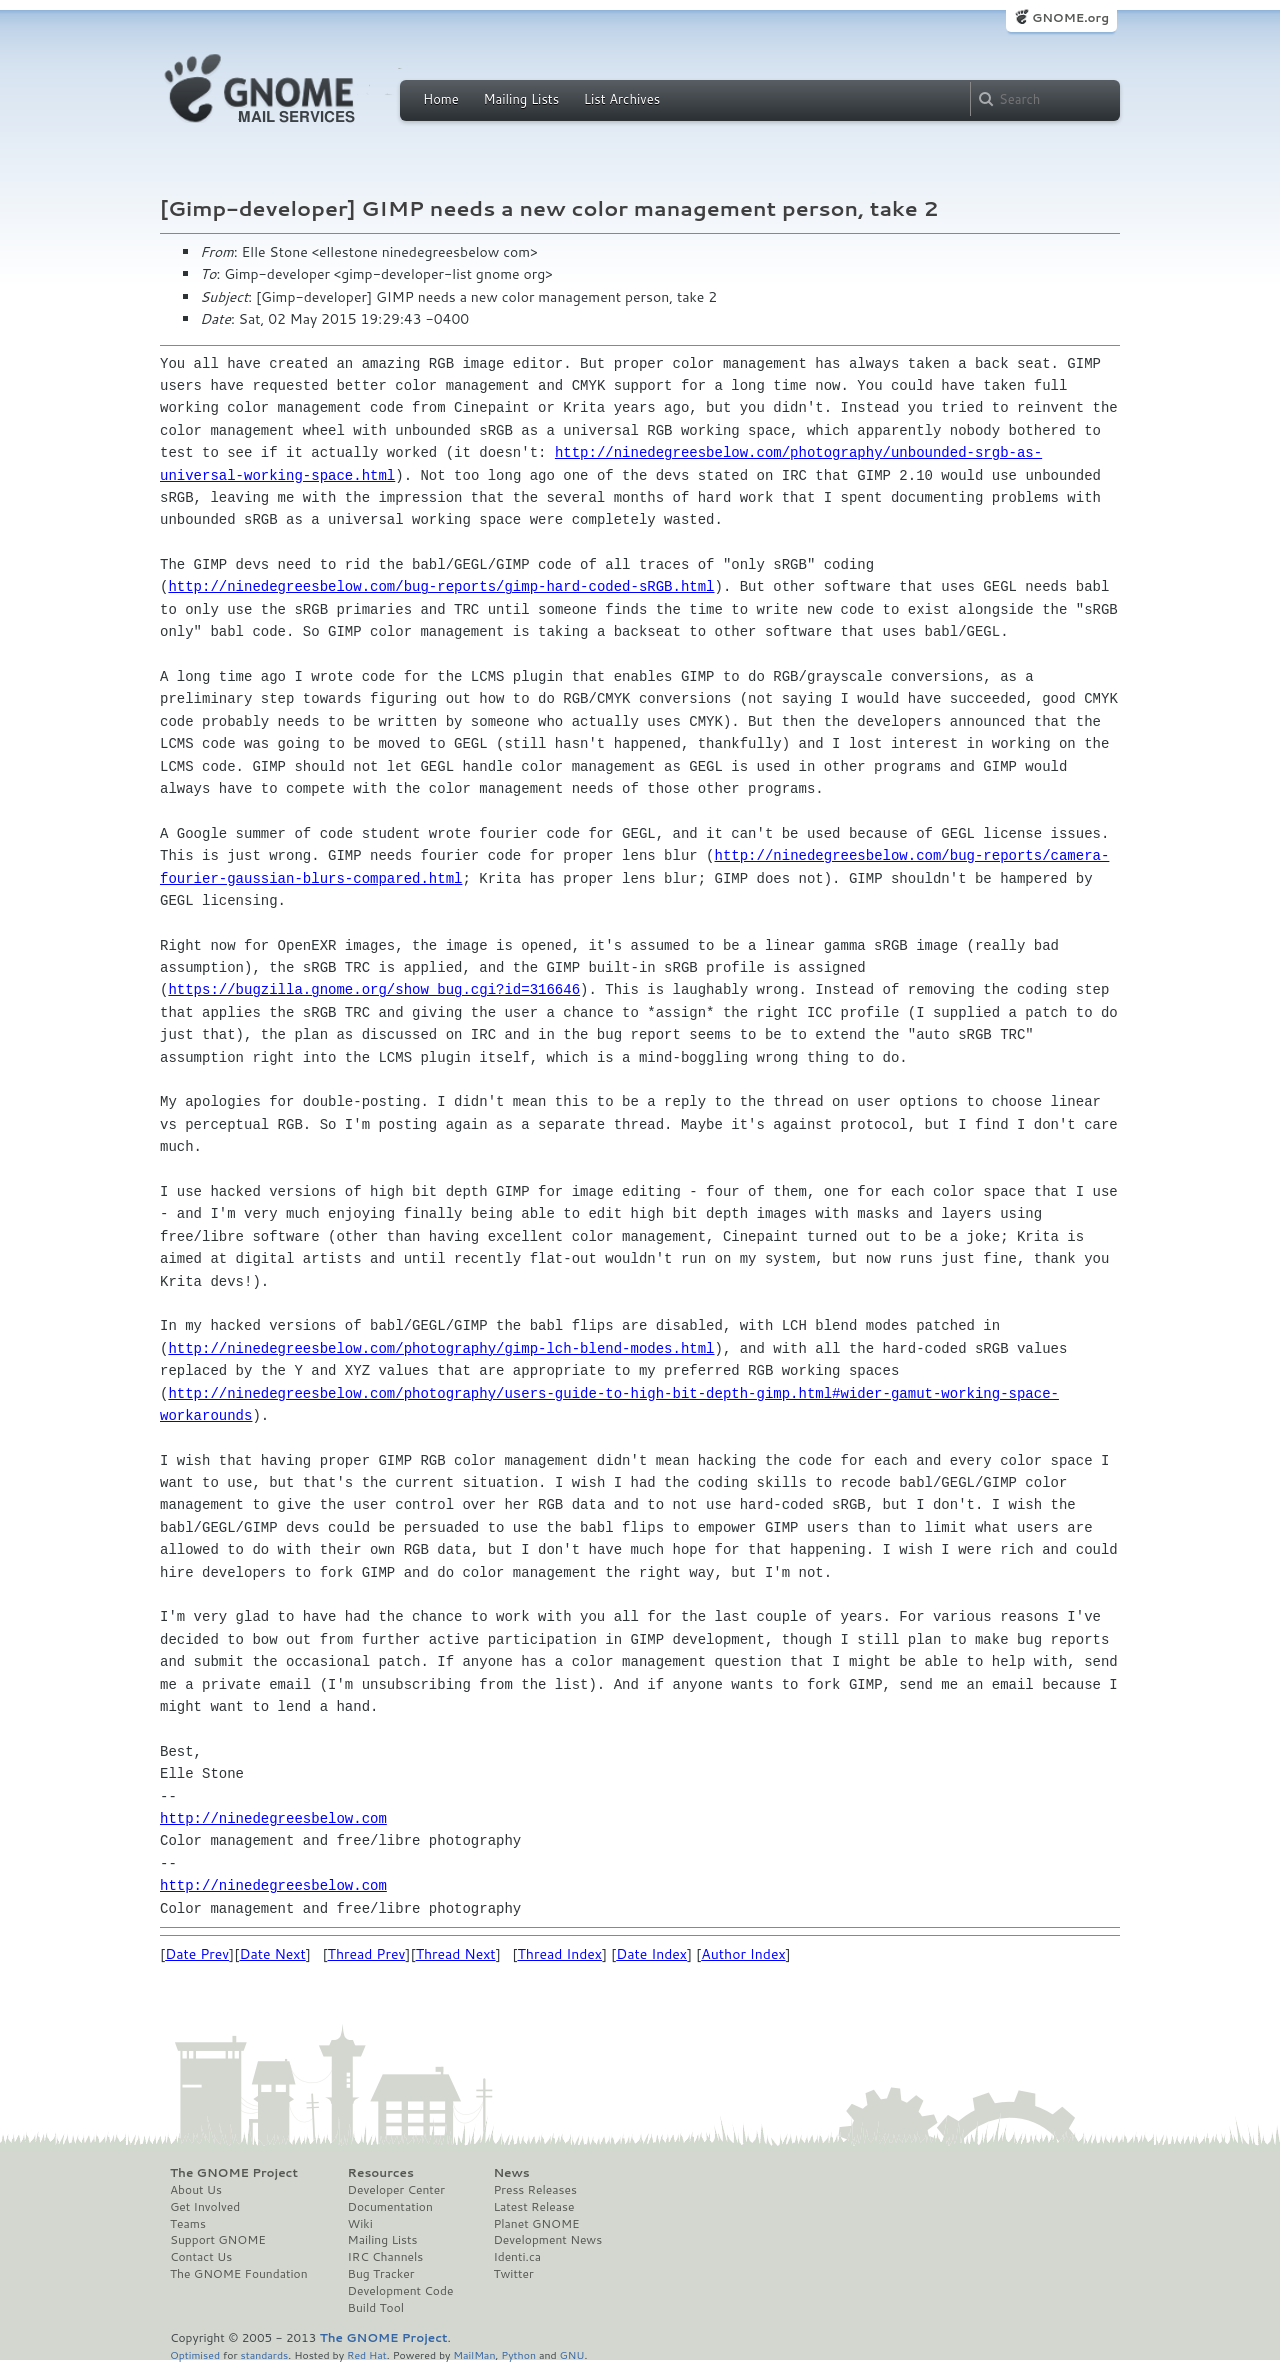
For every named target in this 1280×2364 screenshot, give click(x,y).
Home (441, 99)
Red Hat (367, 2354)
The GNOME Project (234, 2173)
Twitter (513, 2274)
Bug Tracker (381, 2274)
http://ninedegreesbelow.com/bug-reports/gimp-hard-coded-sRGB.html (441, 586)
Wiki (360, 2224)
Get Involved (205, 2207)
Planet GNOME (536, 2224)
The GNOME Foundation (239, 2274)
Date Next (272, 1954)
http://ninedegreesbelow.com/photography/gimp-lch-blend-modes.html (441, 1348)
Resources (381, 2173)
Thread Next (456, 1954)
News (511, 2173)
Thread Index (560, 1954)
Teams (188, 2224)
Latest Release (533, 2207)
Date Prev (197, 1954)
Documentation (390, 2207)
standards (264, 2354)
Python (518, 2354)
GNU (572, 2354)
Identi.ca (517, 2257)
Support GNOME (218, 2240)
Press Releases (534, 2190)
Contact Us (201, 2257)
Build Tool (376, 2308)
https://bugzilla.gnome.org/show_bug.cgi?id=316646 (374, 989)
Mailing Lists (521, 99)
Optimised (195, 2354)
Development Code (401, 2291)
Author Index (743, 1954)
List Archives (622, 99)
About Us (196, 2190)
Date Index (651, 1954)
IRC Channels (386, 2257)
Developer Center (396, 2190)
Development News (547, 2240)
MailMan (474, 2354)
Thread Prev (367, 1954)
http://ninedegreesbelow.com (273, 1818)
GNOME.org (1070, 17)
